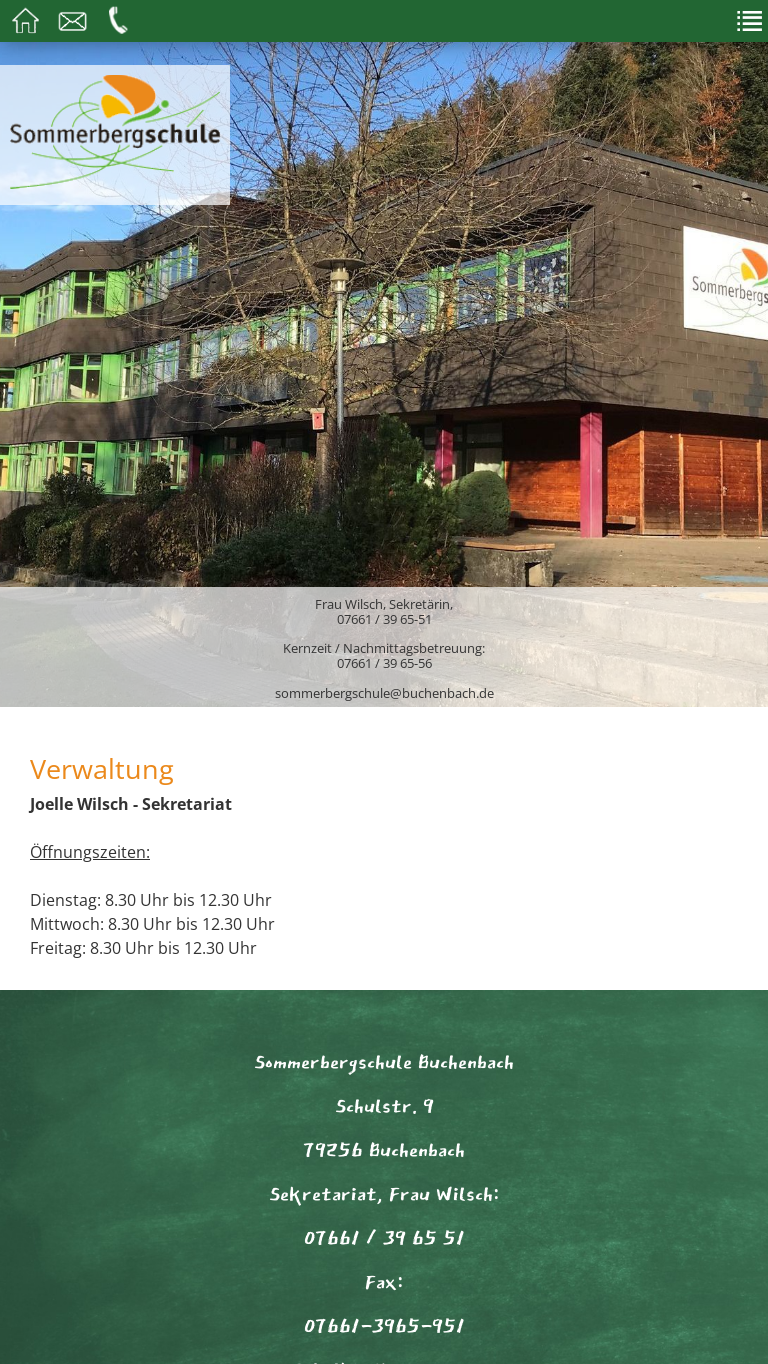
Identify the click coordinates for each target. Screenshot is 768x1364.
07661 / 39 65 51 (384, 1238)
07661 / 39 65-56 (384, 663)
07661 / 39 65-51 (384, 619)
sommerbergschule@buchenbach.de (384, 693)
